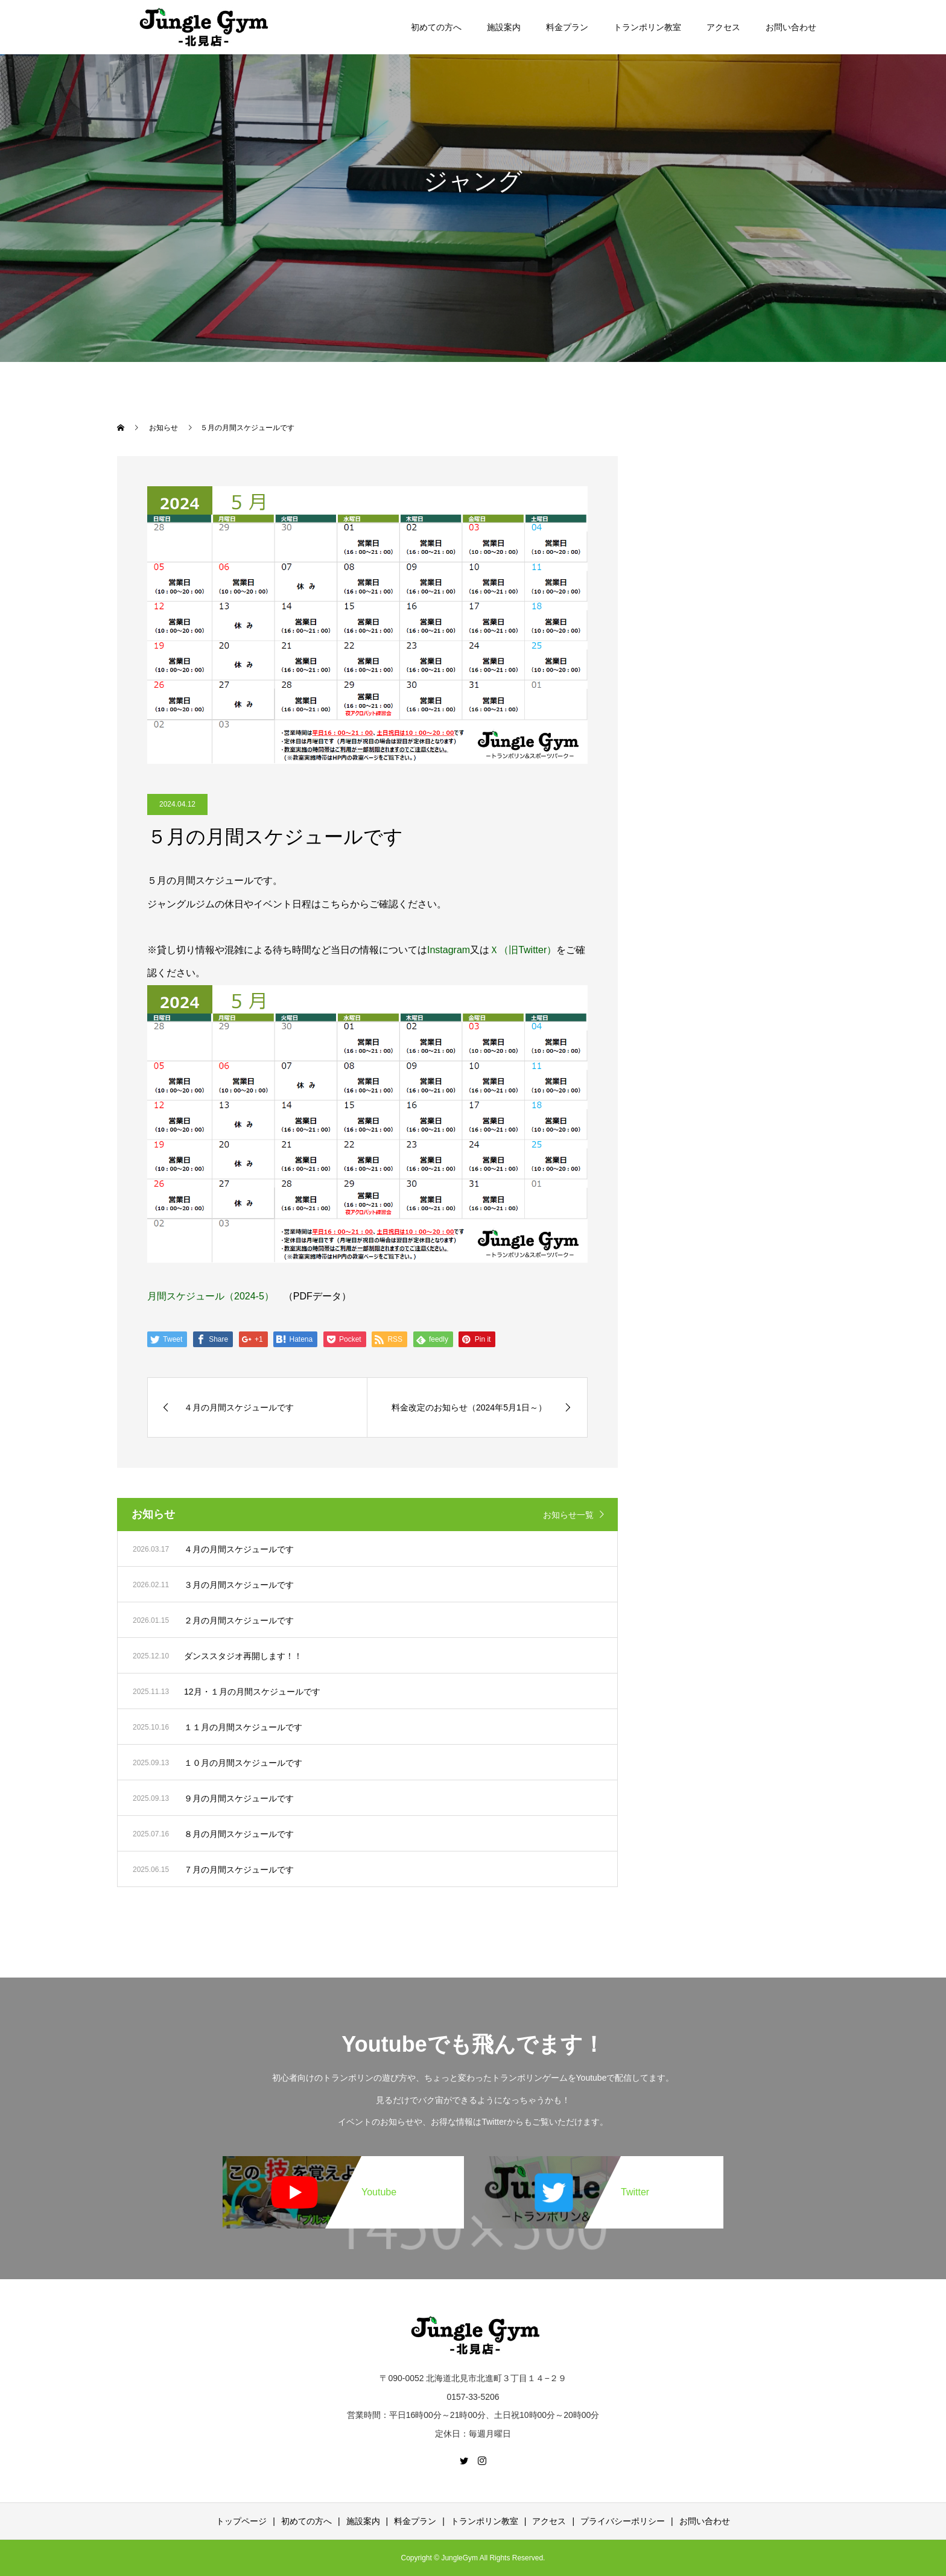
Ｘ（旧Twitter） (522, 950)
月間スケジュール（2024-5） (210, 1296)
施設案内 (504, 27)
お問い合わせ (791, 27)
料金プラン (567, 27)
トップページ (241, 2521)
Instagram (448, 950)
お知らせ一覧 (568, 1515)
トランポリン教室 (647, 27)
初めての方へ (436, 27)
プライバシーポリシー (622, 2521)
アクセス (723, 27)
